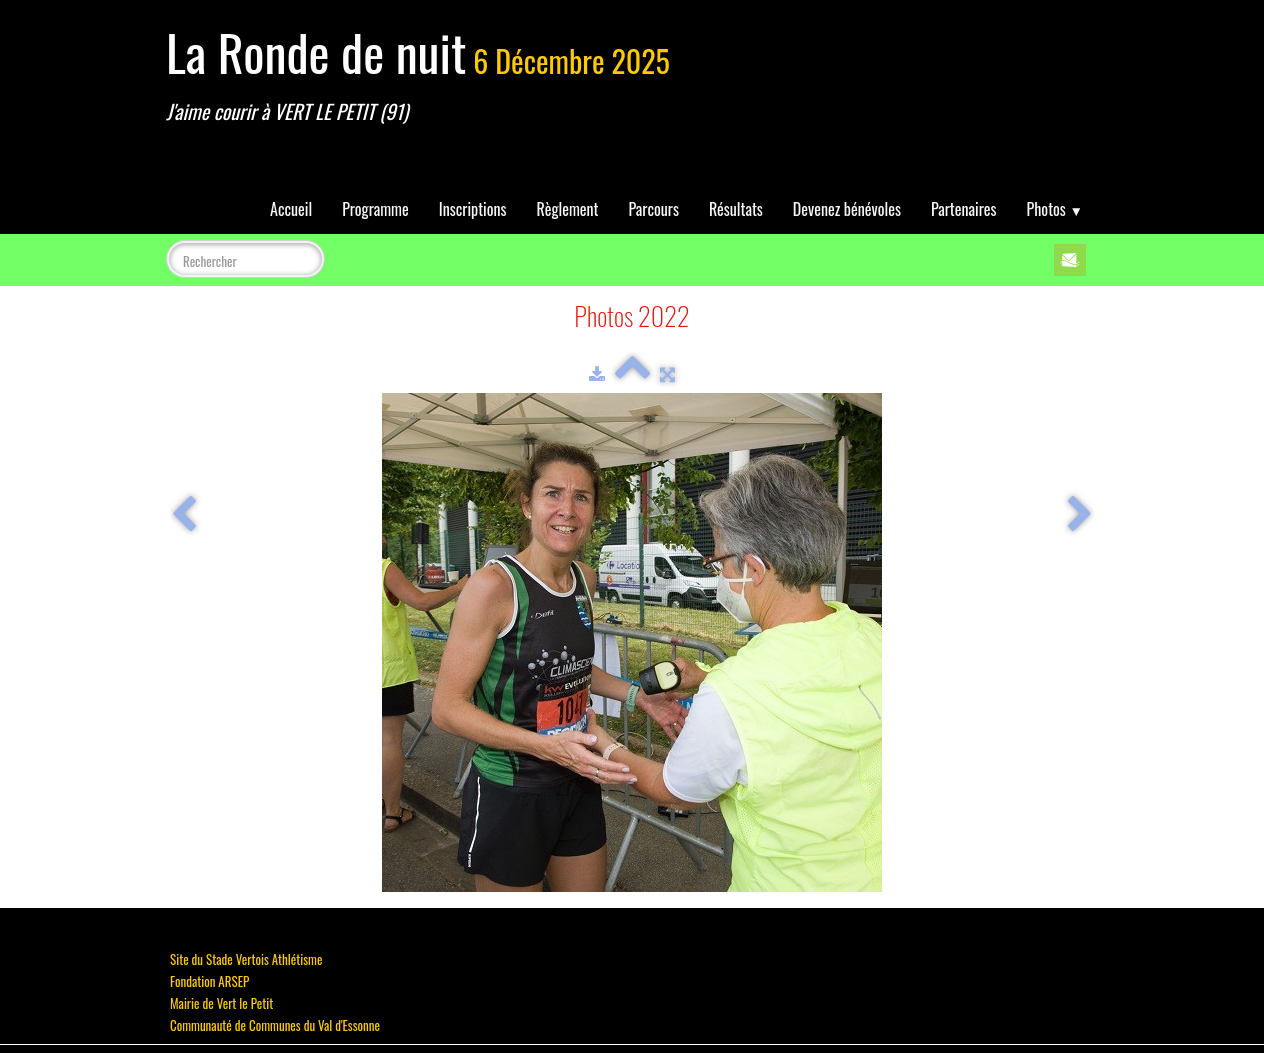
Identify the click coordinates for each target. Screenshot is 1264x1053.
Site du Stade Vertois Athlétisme (246, 959)
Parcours (654, 209)
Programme (375, 209)
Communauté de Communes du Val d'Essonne (275, 1025)
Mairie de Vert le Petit (221, 1003)
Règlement (568, 209)
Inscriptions (473, 209)
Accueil (291, 209)
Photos (1055, 209)
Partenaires (964, 209)
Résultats (736, 209)
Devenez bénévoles (847, 209)
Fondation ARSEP (209, 981)
